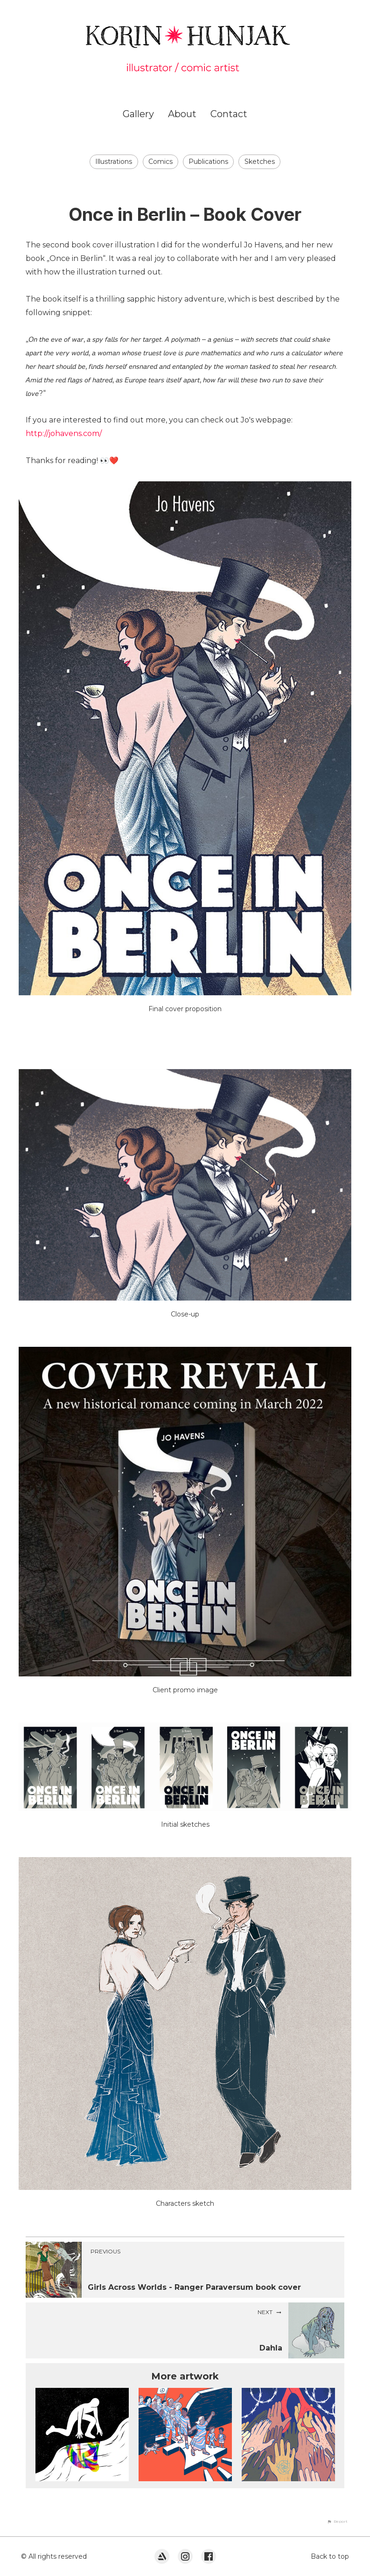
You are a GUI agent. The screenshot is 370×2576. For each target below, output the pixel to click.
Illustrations (113, 161)
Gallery (138, 114)
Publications (208, 161)
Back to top (330, 2556)
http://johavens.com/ (64, 433)
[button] (337, 2521)
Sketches (259, 161)
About (182, 114)
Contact (228, 114)
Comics (160, 161)
